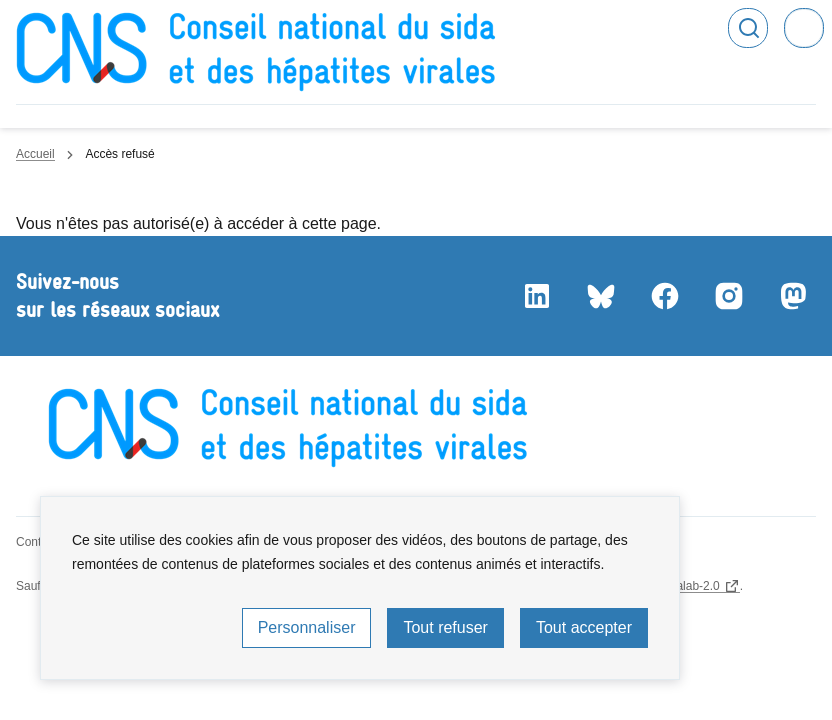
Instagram (728, 296)
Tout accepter (584, 627)
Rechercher (748, 28)
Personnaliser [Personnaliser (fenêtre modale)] (307, 627)
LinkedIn (536, 296)
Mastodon (792, 296)
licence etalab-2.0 (673, 586)
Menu (804, 28)
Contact (36, 542)
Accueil (35, 154)
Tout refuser (445, 627)
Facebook (664, 296)
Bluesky (600, 296)
